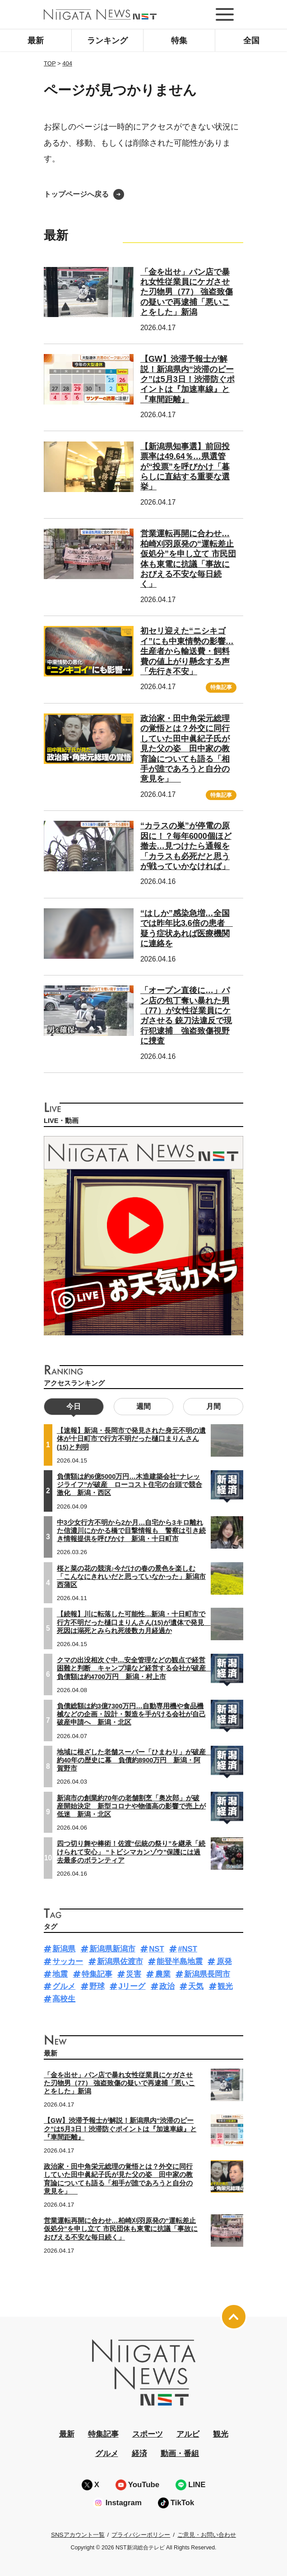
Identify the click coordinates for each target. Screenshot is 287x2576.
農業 (163, 1974)
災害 (133, 1974)
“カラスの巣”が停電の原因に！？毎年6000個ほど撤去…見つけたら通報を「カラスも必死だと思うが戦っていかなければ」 (185, 846)
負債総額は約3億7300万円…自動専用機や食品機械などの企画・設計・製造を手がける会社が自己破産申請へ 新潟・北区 (131, 1714)
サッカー (67, 1961)
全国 (251, 40)
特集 (179, 40)
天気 (196, 1986)
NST (156, 1949)
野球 (97, 1986)
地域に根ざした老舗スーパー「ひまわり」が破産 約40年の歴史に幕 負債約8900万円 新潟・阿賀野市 (135, 1760)
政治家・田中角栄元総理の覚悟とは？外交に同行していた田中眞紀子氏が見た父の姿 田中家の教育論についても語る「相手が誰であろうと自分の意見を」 (185, 748)
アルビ (187, 2434)
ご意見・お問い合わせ (206, 2534)
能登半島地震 (180, 1961)
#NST (187, 1949)
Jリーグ (131, 1986)
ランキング (107, 40)
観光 (225, 1986)
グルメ (63, 1986)
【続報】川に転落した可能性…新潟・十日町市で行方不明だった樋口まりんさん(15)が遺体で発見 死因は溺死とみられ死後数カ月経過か (134, 1622)
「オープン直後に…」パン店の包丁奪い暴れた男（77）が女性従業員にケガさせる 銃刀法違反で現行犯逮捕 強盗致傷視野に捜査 (186, 1015)
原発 (224, 1961)
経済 (139, 2453)
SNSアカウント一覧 (78, 2534)
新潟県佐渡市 (120, 1961)
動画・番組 (180, 2453)
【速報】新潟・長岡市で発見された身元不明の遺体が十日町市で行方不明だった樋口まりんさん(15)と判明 (131, 1438)
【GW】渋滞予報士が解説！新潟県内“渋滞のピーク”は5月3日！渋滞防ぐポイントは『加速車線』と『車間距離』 (187, 379)
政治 (167, 1986)
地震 (60, 1974)
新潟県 (63, 1949)
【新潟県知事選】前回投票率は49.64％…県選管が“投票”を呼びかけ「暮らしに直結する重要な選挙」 (185, 467)
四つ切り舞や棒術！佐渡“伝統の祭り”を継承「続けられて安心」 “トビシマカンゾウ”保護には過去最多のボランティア (131, 1851)
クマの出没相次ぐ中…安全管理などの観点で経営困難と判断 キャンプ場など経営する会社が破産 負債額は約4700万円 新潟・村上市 (135, 1668)
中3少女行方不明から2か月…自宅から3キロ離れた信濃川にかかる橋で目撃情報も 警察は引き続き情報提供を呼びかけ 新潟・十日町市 (131, 1530)
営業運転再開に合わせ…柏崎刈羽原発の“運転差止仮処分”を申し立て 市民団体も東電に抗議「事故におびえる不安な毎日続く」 (121, 2228)
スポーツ (147, 2434)
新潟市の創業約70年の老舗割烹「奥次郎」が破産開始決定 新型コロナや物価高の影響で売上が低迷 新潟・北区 (131, 1806)
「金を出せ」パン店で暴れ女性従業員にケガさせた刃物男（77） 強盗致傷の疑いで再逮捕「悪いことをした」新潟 (186, 292)
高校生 (63, 1999)
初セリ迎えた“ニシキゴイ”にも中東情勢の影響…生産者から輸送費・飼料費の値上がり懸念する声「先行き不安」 (187, 651)
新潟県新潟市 (112, 1949)
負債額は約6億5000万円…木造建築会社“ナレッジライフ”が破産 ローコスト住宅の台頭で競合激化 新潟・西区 (129, 1484)
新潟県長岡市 (207, 1974)
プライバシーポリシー (140, 2534)
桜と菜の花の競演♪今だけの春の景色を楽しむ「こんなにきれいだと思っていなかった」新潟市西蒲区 (131, 1576)
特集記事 (221, 687)
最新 (36, 40)
